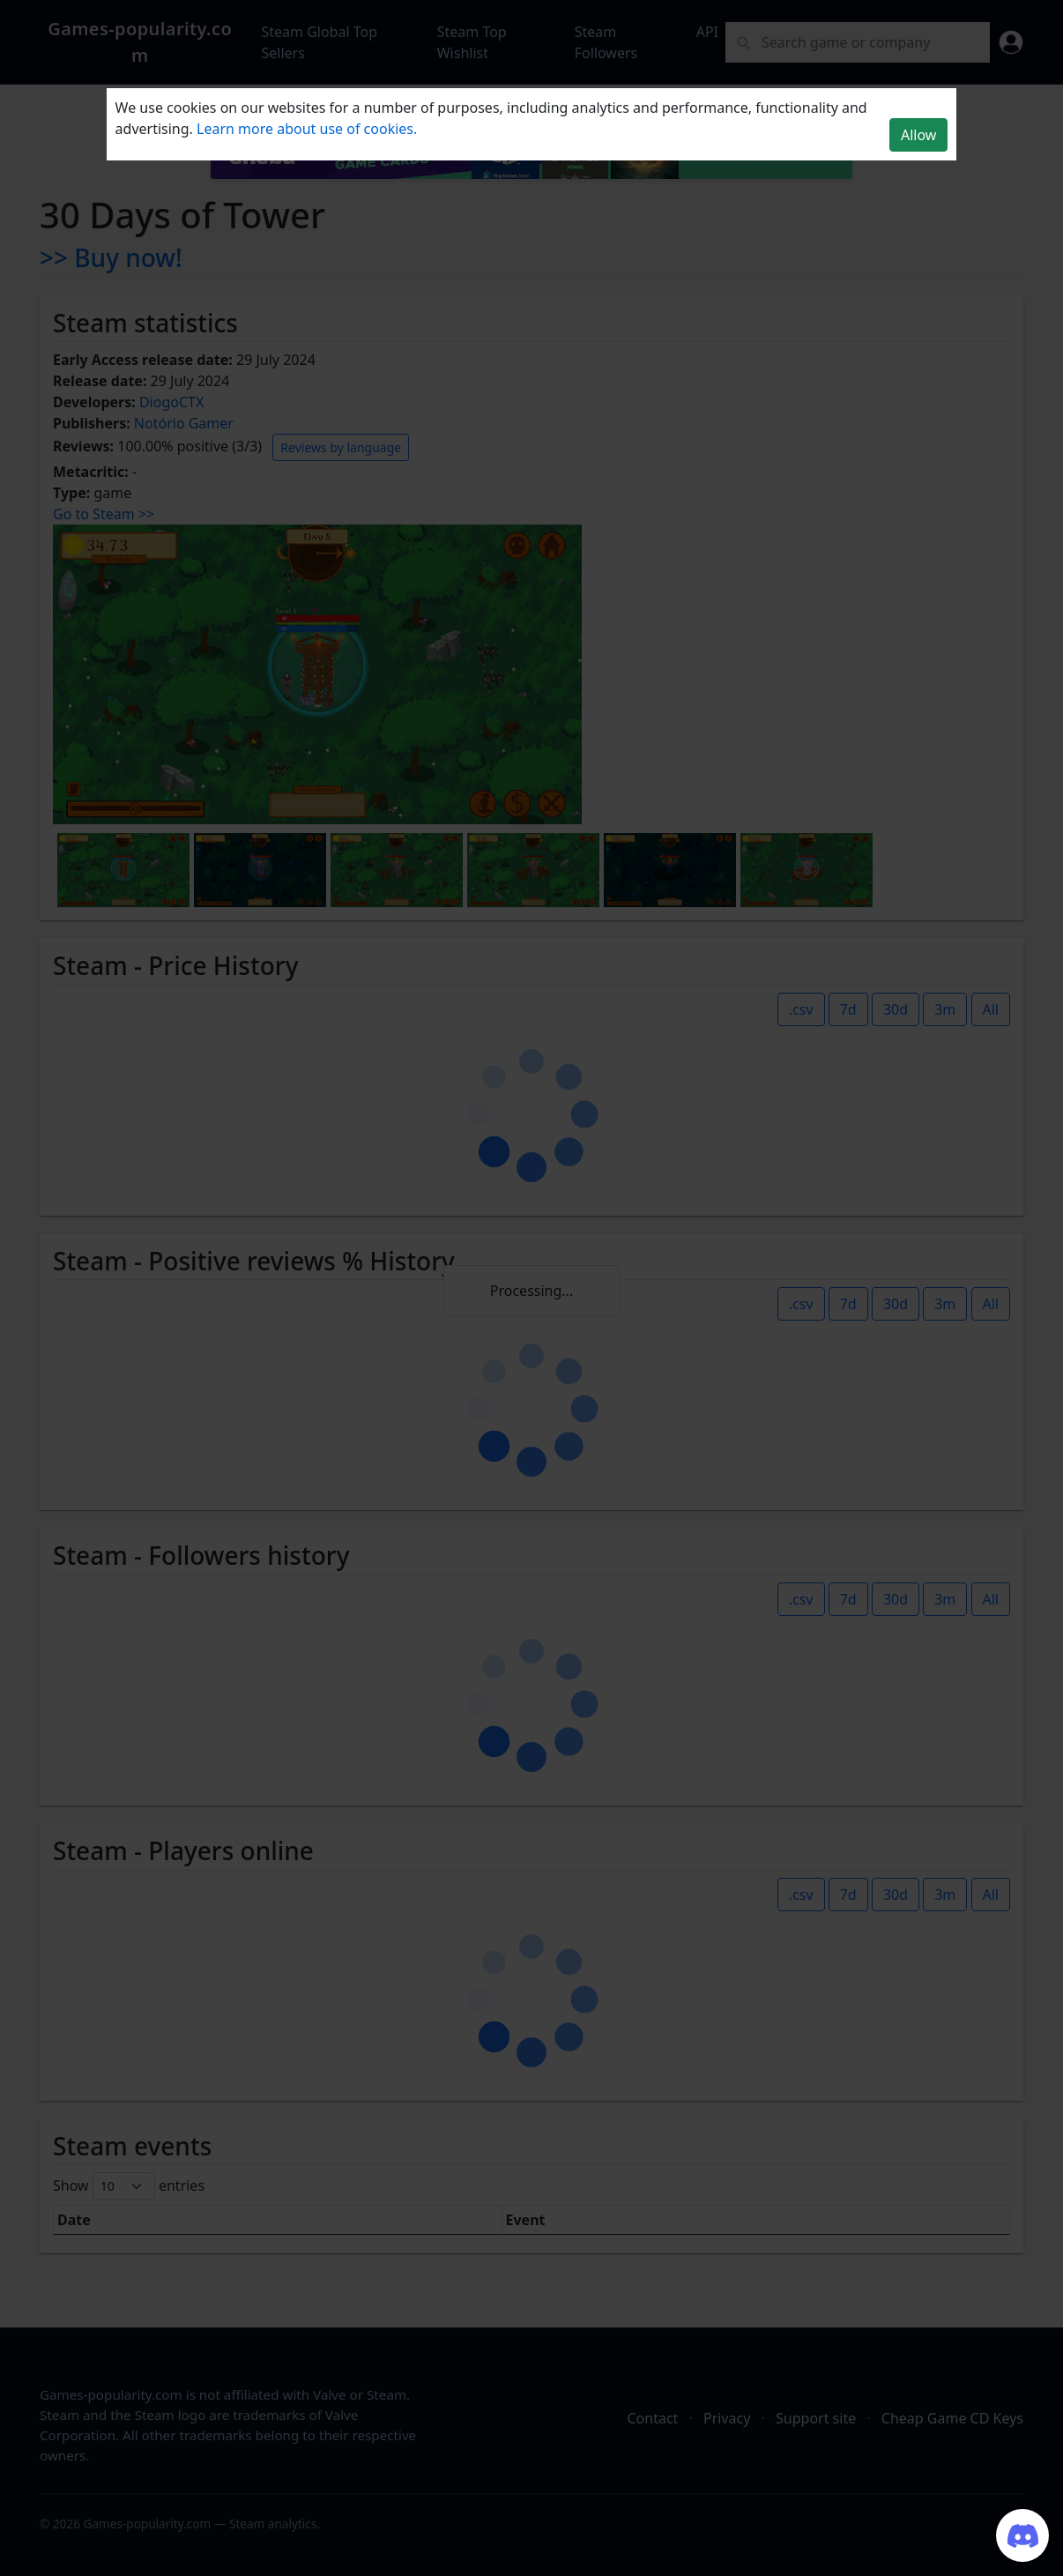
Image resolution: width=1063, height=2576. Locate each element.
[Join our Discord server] (1022, 2535)
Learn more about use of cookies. (307, 128)
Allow (918, 135)
